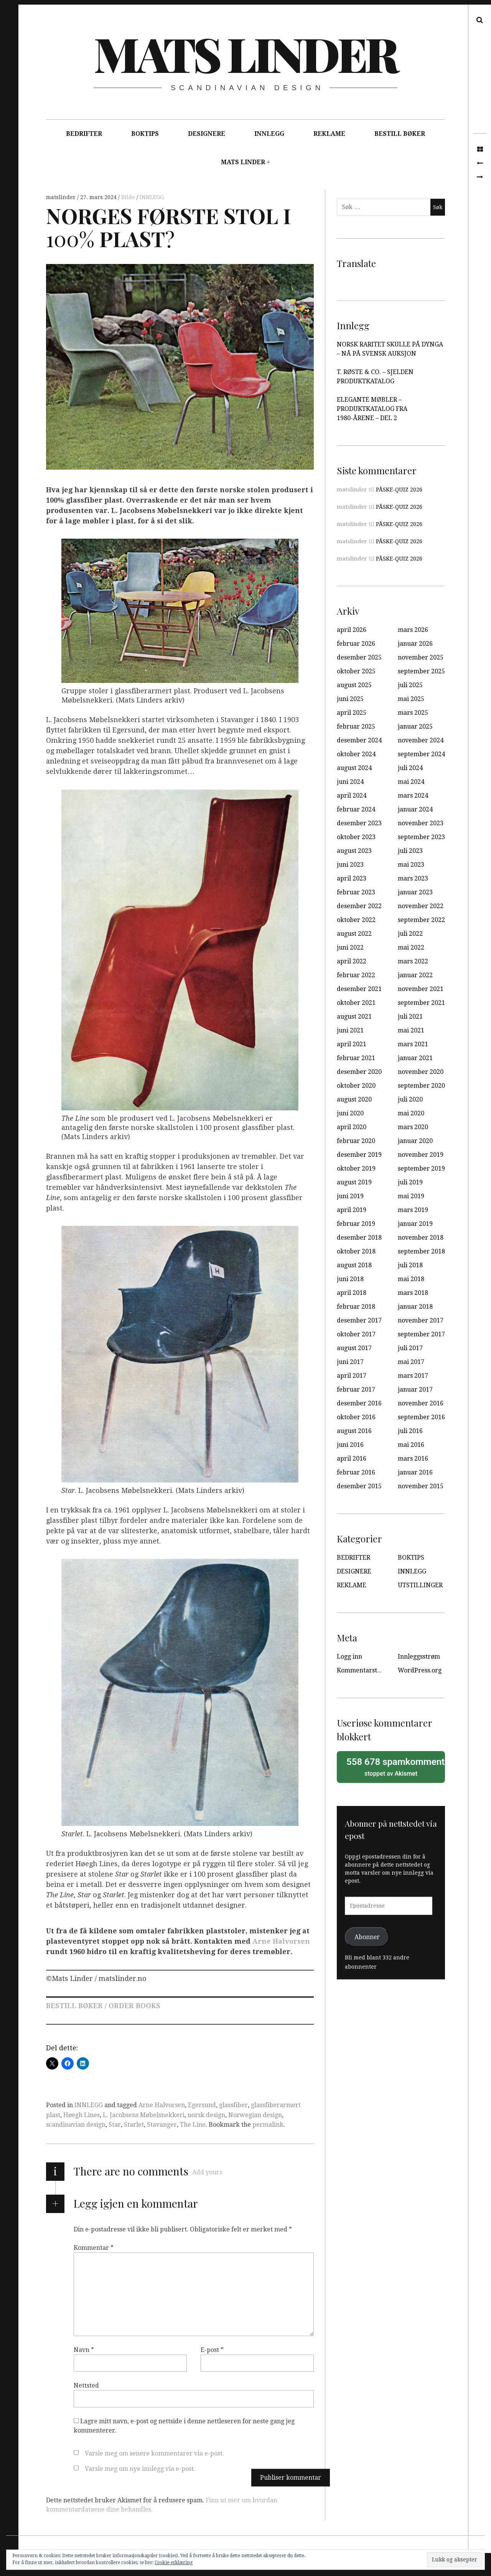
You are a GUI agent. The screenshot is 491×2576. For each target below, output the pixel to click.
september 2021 (421, 1002)
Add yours (207, 2172)
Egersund (202, 2105)
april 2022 (351, 961)
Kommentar (94, 2247)
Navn (84, 2349)
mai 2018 (411, 1279)
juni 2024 (350, 781)
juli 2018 (410, 1265)
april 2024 (351, 795)
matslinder (61, 197)
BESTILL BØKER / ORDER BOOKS (103, 2006)
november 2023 (420, 823)
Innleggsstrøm (419, 1656)
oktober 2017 (356, 1334)
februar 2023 (356, 892)
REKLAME (329, 133)
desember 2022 (359, 906)
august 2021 (354, 1016)
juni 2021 (350, 1030)
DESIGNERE (206, 133)
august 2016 (354, 1431)
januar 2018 (415, 1306)
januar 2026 (415, 643)
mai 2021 (411, 1030)
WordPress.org (420, 1670)
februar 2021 (356, 1058)
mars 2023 (413, 878)
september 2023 (421, 837)
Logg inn (349, 1656)
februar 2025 (356, 726)
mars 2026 (413, 629)
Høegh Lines (81, 2115)
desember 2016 (359, 1403)
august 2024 (354, 768)
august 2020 (354, 1099)
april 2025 (351, 712)
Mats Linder (245, 53)
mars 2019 (413, 1210)
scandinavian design (75, 2124)
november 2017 (420, 1320)
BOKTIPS (145, 133)
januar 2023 (415, 892)
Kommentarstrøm (363, 1670)
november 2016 (420, 1403)
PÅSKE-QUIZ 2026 (399, 490)
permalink (267, 2124)
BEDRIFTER (84, 133)
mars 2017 (413, 1375)
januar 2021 (415, 1058)
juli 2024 (410, 768)
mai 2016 (411, 1444)
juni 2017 (350, 1362)
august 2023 (354, 850)
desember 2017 (359, 1320)
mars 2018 (413, 1292)
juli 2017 (410, 1348)
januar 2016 (415, 1472)
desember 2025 (359, 657)
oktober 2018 (356, 1251)
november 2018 (420, 1237)
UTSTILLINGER (420, 1585)
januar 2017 (415, 1389)
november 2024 (420, 740)
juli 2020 (410, 1099)
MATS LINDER (243, 162)
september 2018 (421, 1251)
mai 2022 (411, 947)
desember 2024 (359, 740)
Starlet (134, 2124)
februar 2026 (356, 643)
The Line (193, 2124)
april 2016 (351, 1458)
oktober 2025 (356, 671)
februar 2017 (356, 1389)
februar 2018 (356, 1306)
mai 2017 (411, 1362)
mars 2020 (413, 1127)
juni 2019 (350, 1196)
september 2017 (421, 1334)
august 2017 (354, 1348)
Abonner (367, 1937)
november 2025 (420, 657)
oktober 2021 (356, 1002)
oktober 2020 (356, 1085)
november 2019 (420, 1154)
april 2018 (351, 1292)
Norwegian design (255, 2115)
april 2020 (351, 1127)
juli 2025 (410, 685)
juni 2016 (350, 1444)
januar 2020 (415, 1141)
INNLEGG (269, 133)
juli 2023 (410, 850)
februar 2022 (356, 975)
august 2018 (354, 1265)
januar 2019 (415, 1223)
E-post (212, 2349)
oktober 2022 (356, 920)
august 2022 (354, 933)
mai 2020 (411, 1113)
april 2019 (351, 1210)
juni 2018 (350, 1279)
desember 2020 (359, 1071)
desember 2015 (359, 1486)
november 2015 (420, 1486)
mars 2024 (413, 795)
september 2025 (421, 671)
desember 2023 (359, 823)
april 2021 (351, 1044)
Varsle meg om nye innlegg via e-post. (140, 2468)
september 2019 (421, 1168)
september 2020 (421, 1085)
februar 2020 (356, 1141)
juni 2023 (350, 864)
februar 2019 (356, 1223)
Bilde (129, 197)
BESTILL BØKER (399, 133)
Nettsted (86, 2385)
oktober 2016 (356, 1417)
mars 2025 (413, 712)
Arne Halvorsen (281, 1942)
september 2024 (421, 754)
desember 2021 (359, 989)
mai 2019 (411, 1196)
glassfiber (233, 2105)
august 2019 (354, 1182)
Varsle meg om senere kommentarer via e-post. (154, 2453)
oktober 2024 (356, 754)
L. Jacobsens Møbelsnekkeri (144, 2115)
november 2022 (420, 906)
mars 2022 (413, 961)
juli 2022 (410, 933)
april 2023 (351, 878)
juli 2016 (410, 1431)
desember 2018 (359, 1237)
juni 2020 (350, 1113)
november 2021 (420, 989)
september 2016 (421, 1417)
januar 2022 (415, 975)
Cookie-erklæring (174, 2562)
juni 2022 (350, 947)
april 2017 (351, 1375)
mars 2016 (413, 1458)
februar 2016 (356, 1472)
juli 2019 (410, 1182)
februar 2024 (356, 809)
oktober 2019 (356, 1168)
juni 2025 (350, 699)
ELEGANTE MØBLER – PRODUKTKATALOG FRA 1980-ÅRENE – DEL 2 (372, 409)
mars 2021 (413, 1044)
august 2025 (354, 685)
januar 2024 (415, 809)
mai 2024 (411, 781)
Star (115, 2124)
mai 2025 (411, 699)
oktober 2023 (356, 837)
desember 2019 (359, 1154)
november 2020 (420, 1071)
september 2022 (421, 920)
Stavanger (162, 2124)
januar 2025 (415, 726)
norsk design (206, 2115)
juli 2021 (410, 1016)
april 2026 (351, 629)
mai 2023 (411, 864)
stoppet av (393, 1766)
